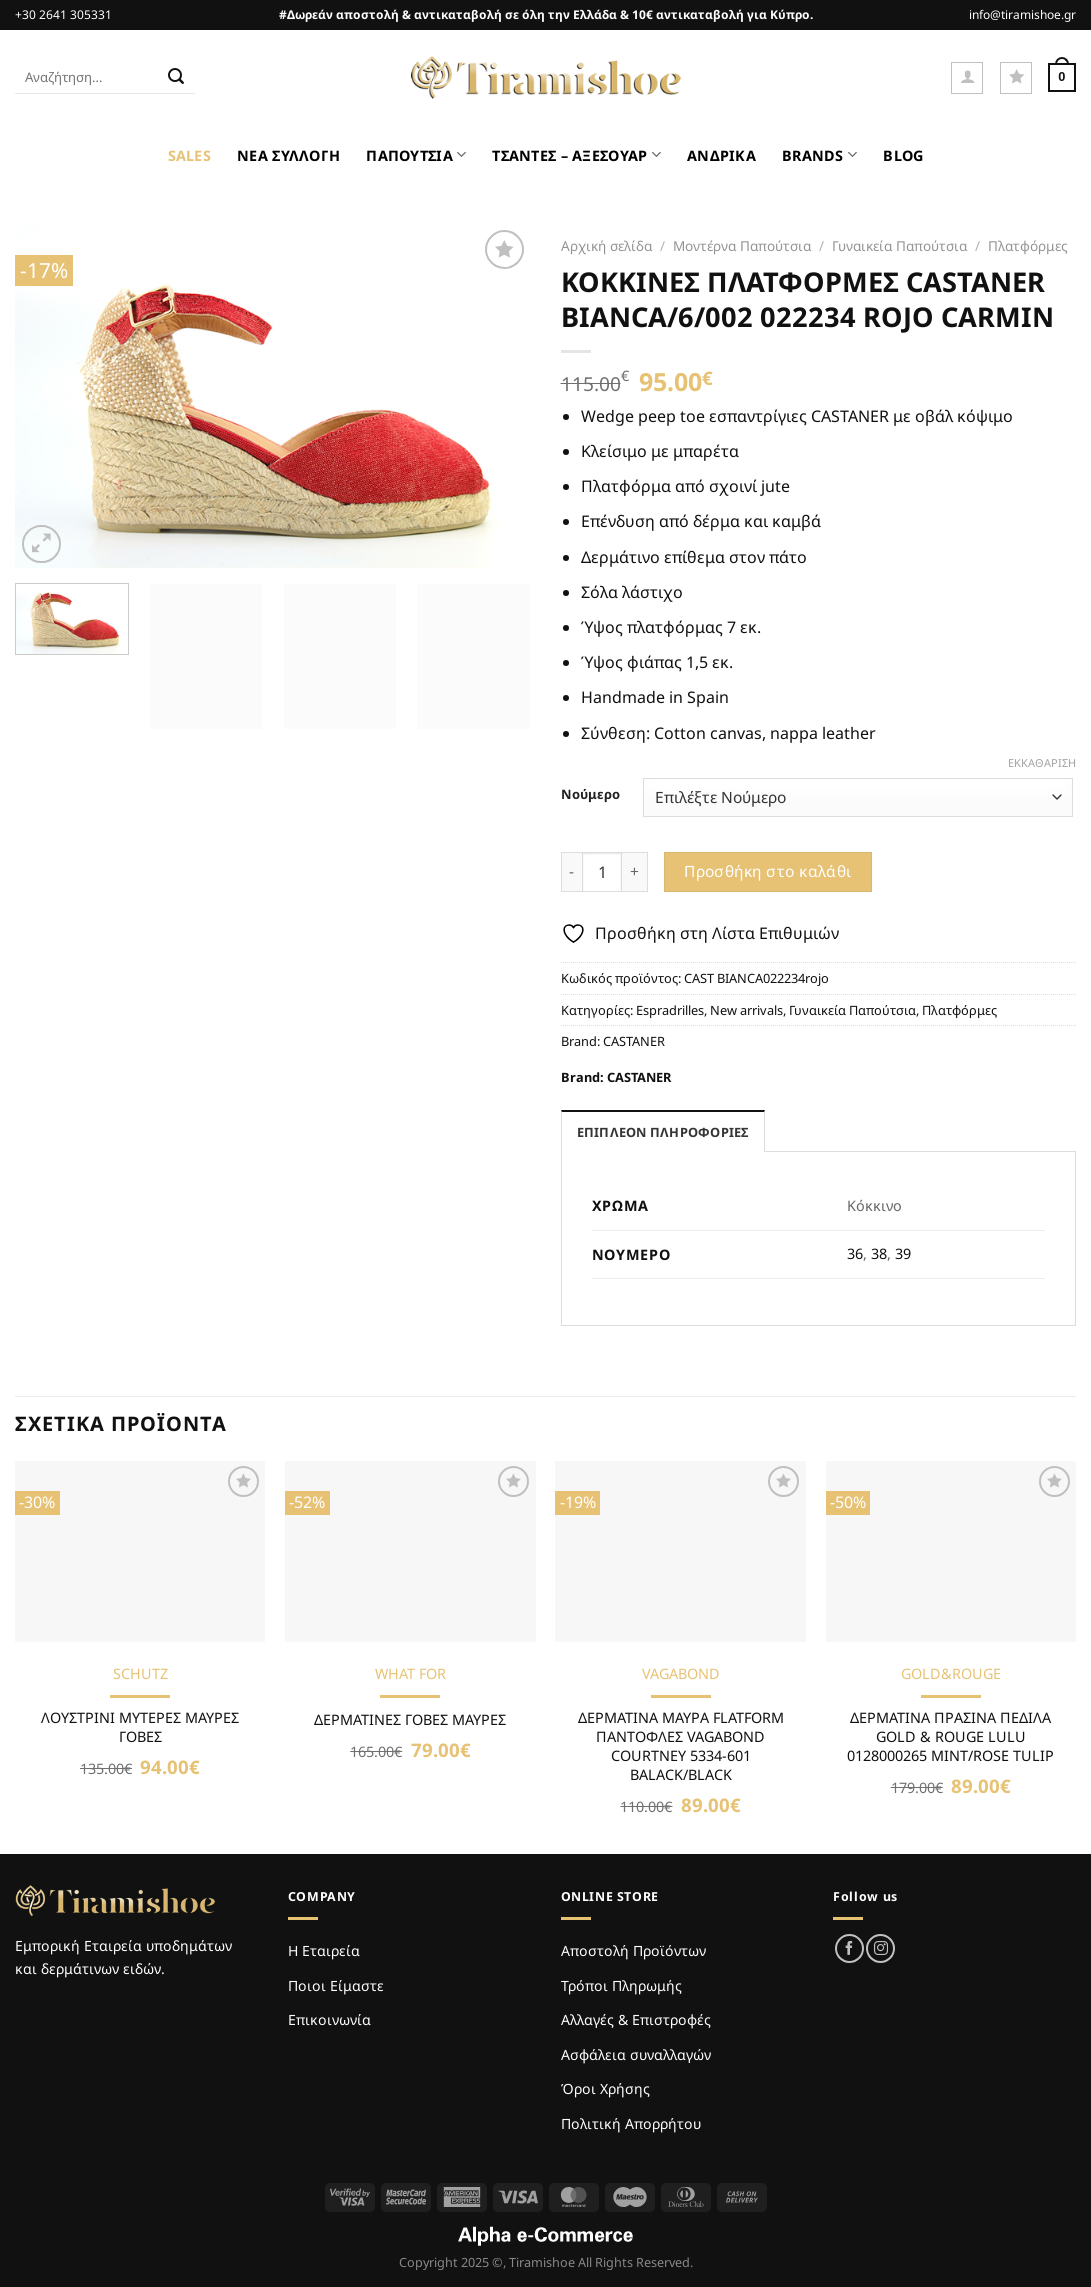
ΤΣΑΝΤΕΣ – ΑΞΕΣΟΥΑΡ (576, 154)
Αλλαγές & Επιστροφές (636, 2019)
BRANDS (819, 154)
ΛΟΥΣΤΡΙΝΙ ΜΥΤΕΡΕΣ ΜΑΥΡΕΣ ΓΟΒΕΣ (140, 1727)
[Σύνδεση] (967, 78)
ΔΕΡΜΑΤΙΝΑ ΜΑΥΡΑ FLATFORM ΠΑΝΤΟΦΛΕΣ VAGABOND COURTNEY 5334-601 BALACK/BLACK (681, 1746)
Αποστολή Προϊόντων (633, 1950)
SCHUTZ (140, 1674)
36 (855, 1253)
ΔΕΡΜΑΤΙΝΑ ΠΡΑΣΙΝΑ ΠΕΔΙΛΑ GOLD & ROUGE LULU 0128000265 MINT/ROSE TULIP (950, 1736)
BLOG (903, 155)
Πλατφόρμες (1028, 245)
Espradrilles (670, 1010)
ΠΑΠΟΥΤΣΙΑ (416, 154)
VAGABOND (681, 1674)
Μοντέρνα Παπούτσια (742, 245)
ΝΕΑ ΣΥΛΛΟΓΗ (288, 155)
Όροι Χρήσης (605, 2088)
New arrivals (746, 1010)
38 (879, 1253)
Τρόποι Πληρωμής (621, 1985)
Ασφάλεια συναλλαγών (636, 2054)
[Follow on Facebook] (849, 1948)
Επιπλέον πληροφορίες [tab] (663, 1132)
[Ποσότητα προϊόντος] (602, 872)
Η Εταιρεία (324, 1950)
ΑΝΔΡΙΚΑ (721, 155)
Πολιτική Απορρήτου (631, 2123)
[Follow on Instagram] (880, 1948)
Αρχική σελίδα (606, 245)
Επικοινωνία (329, 2019)
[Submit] (177, 78)
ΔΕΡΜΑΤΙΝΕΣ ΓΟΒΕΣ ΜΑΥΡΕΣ (410, 1720)
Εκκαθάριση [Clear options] (1042, 763)
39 (903, 1253)
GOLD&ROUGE (951, 1674)
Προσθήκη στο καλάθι (768, 871)
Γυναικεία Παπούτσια (899, 245)
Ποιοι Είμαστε (336, 1985)
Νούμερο (590, 795)
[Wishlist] (1016, 78)
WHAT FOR (410, 1674)
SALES (189, 155)
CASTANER (634, 1041)
